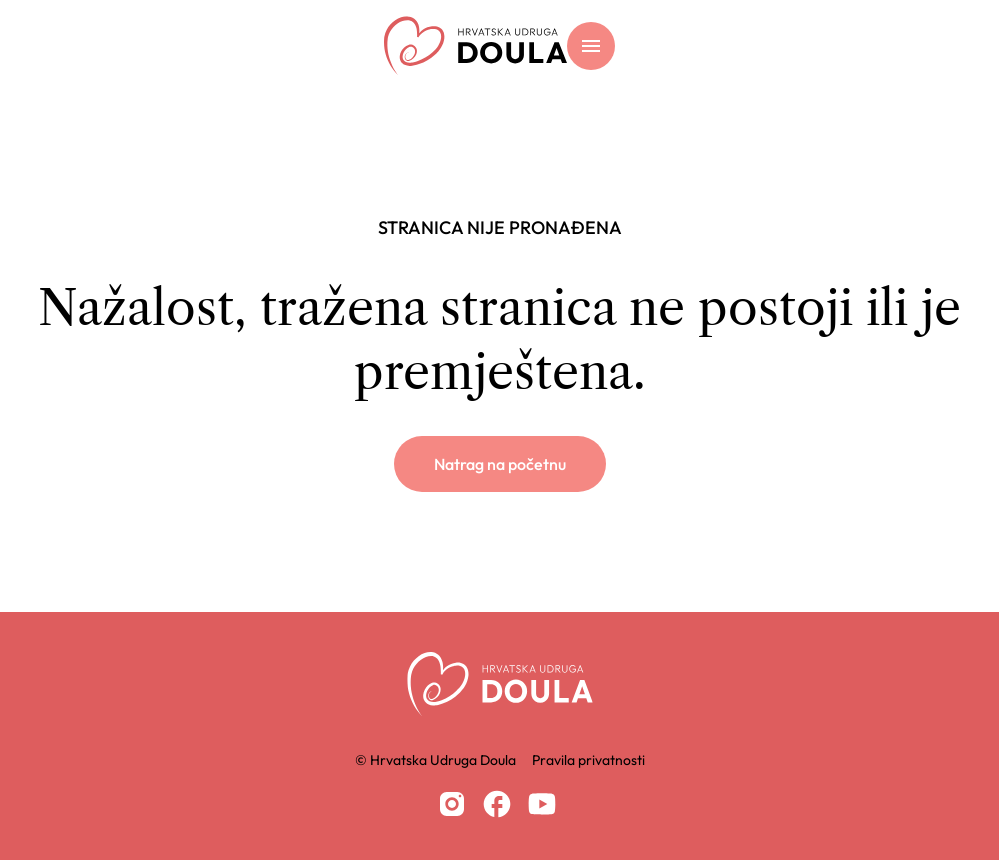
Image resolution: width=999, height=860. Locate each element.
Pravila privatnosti (588, 760)
